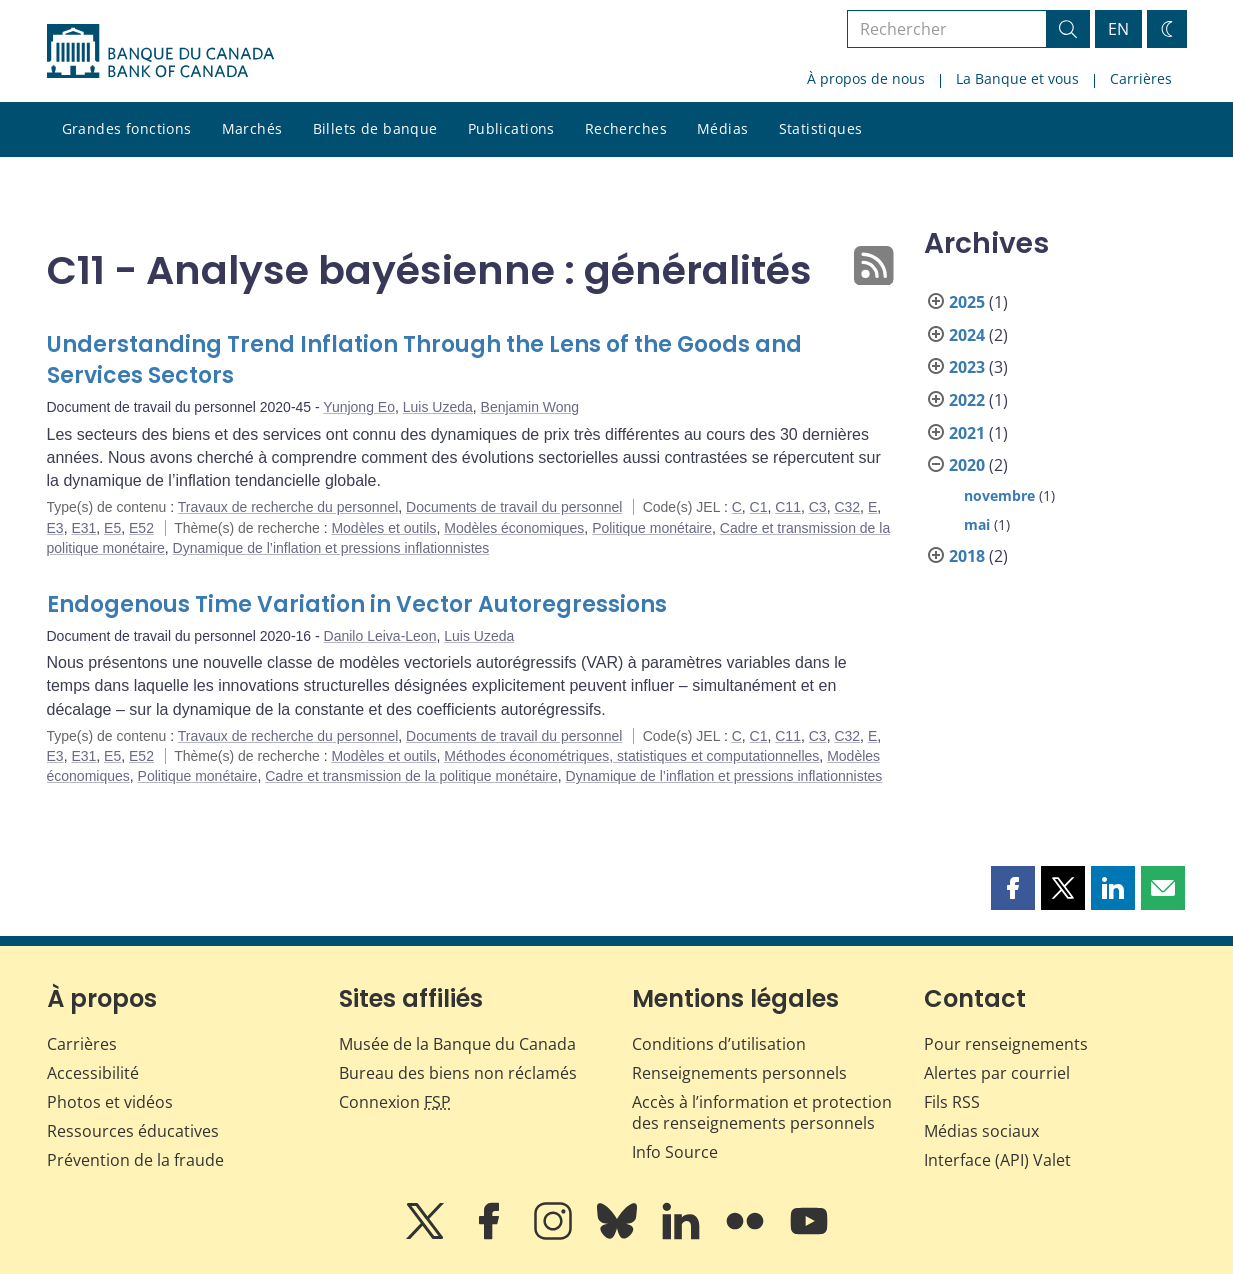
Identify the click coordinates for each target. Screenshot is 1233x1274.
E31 (83, 528)
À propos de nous (866, 78)
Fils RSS (952, 1102)
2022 (967, 400)
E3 (55, 528)
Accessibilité (93, 1073)
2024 (967, 335)
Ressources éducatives (133, 1131)
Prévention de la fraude (135, 1160)
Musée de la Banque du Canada (457, 1044)
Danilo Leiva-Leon (380, 636)
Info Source (675, 1152)
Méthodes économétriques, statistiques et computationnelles (631, 756)
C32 (847, 507)
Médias (723, 128)
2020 (967, 465)
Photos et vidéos (110, 1102)
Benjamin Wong (530, 407)
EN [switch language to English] (1118, 29)
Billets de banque (375, 128)
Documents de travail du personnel (514, 507)
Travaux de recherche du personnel (288, 507)
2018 (967, 556)
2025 (967, 302)
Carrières (1141, 78)
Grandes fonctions (127, 128)
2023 (967, 367)
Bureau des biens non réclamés (458, 1073)
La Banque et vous (1017, 78)
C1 (759, 507)
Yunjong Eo (359, 407)
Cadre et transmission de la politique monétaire (411, 776)
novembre (999, 495)
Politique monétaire (652, 528)
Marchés (252, 128)
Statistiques (821, 128)
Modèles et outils (383, 528)
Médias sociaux (981, 1131)
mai (977, 524)
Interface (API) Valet (997, 1160)
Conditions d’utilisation (719, 1044)
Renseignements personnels (739, 1073)
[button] (1013, 888)
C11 (788, 507)
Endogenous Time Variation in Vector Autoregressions (357, 604)
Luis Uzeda (438, 407)
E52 (141, 528)
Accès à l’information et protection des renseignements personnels (762, 1112)
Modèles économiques (514, 528)
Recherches (626, 128)
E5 (112, 528)
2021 (967, 433)
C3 (818, 507)
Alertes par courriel (997, 1073)
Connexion (395, 1102)
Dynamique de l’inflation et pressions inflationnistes (331, 548)
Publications (511, 128)
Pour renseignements (1006, 1044)
